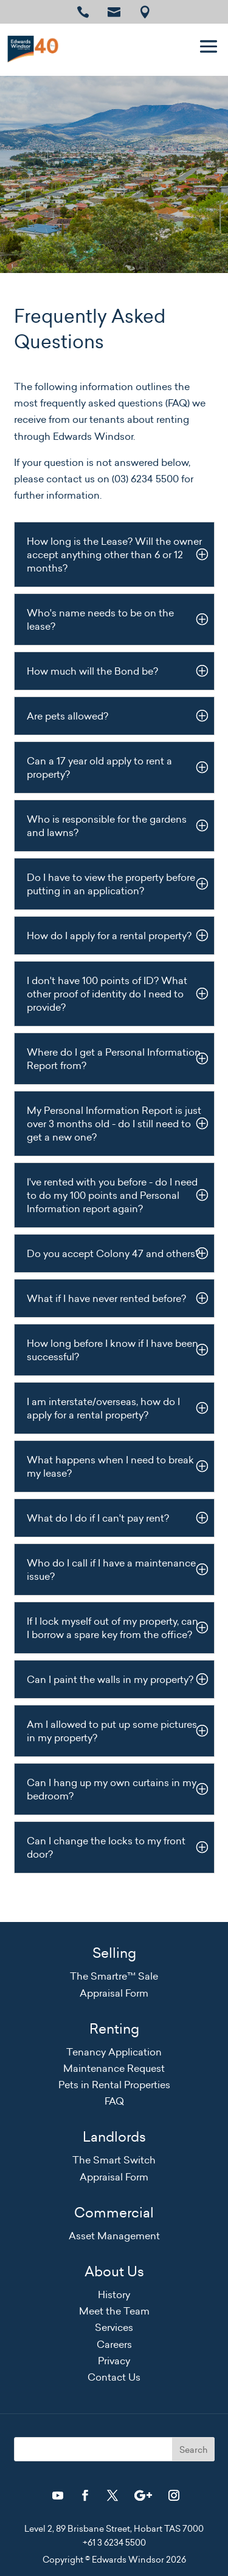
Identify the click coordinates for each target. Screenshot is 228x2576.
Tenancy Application (114, 2051)
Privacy (114, 2360)
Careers (114, 2344)
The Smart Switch (114, 2159)
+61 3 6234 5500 (114, 2543)
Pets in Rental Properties (114, 2084)
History (114, 2294)
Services (114, 2327)
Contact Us (114, 2377)
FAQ (114, 2101)
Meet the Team (114, 2311)
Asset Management (114, 2235)
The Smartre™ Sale (114, 1976)
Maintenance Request (114, 2068)
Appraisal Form (114, 1993)
